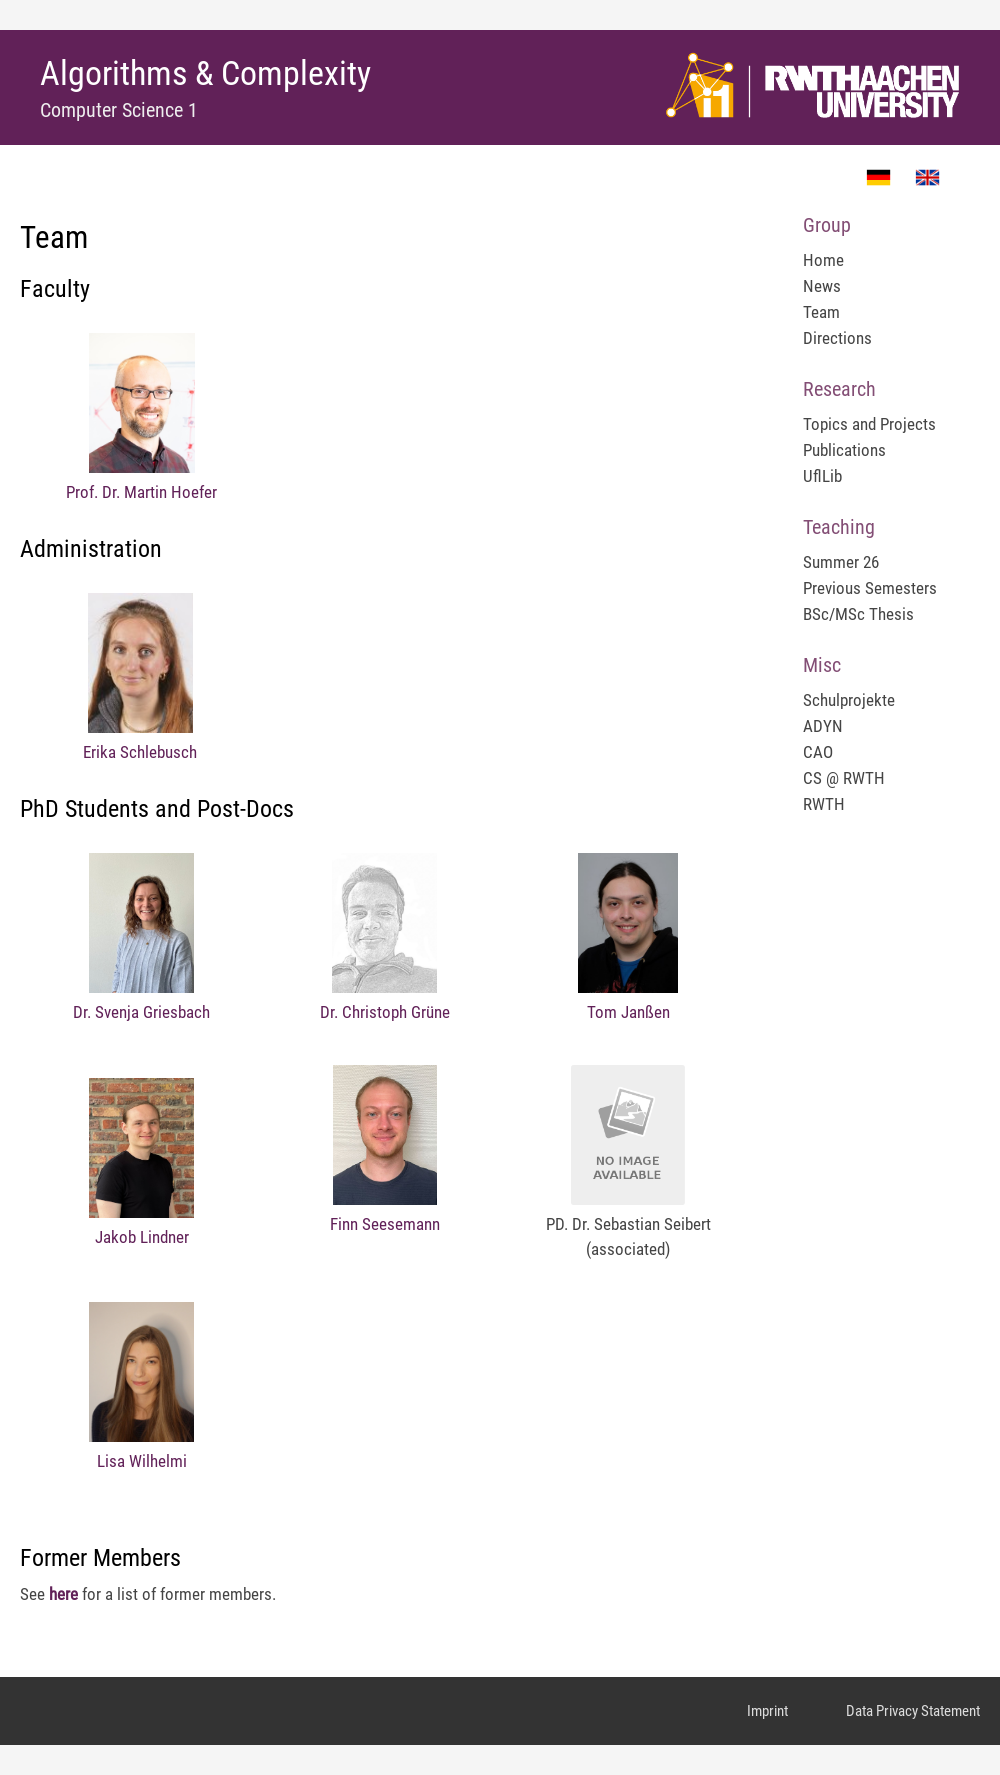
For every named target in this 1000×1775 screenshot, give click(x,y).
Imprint (767, 1711)
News (822, 286)
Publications (844, 450)
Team (821, 312)
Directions (837, 338)
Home (823, 260)
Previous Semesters (870, 588)
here (63, 1594)
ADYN (823, 726)
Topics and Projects (869, 424)
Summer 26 (841, 562)
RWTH (824, 804)
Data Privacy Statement (913, 1711)
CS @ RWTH (844, 778)
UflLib (822, 476)
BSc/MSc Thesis (858, 614)
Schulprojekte (849, 700)
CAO (818, 752)
